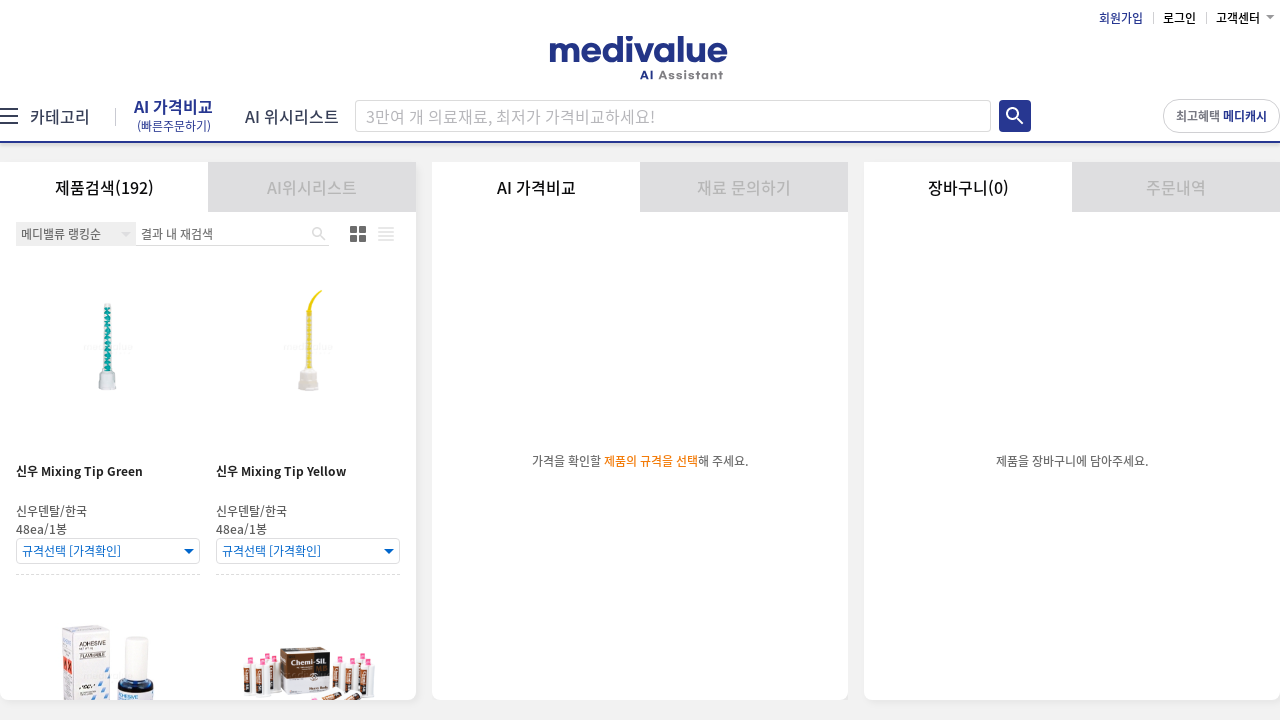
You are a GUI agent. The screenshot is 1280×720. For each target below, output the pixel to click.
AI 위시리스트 (292, 116)
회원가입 (1121, 18)
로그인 (1179, 18)
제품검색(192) (104, 187)
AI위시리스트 (312, 187)
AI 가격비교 (173, 116)
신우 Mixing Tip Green (79, 471)
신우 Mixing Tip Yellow (281, 471)
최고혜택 (1221, 116)
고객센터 (1238, 18)
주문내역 (1176, 187)
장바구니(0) (968, 187)
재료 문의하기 (744, 187)
